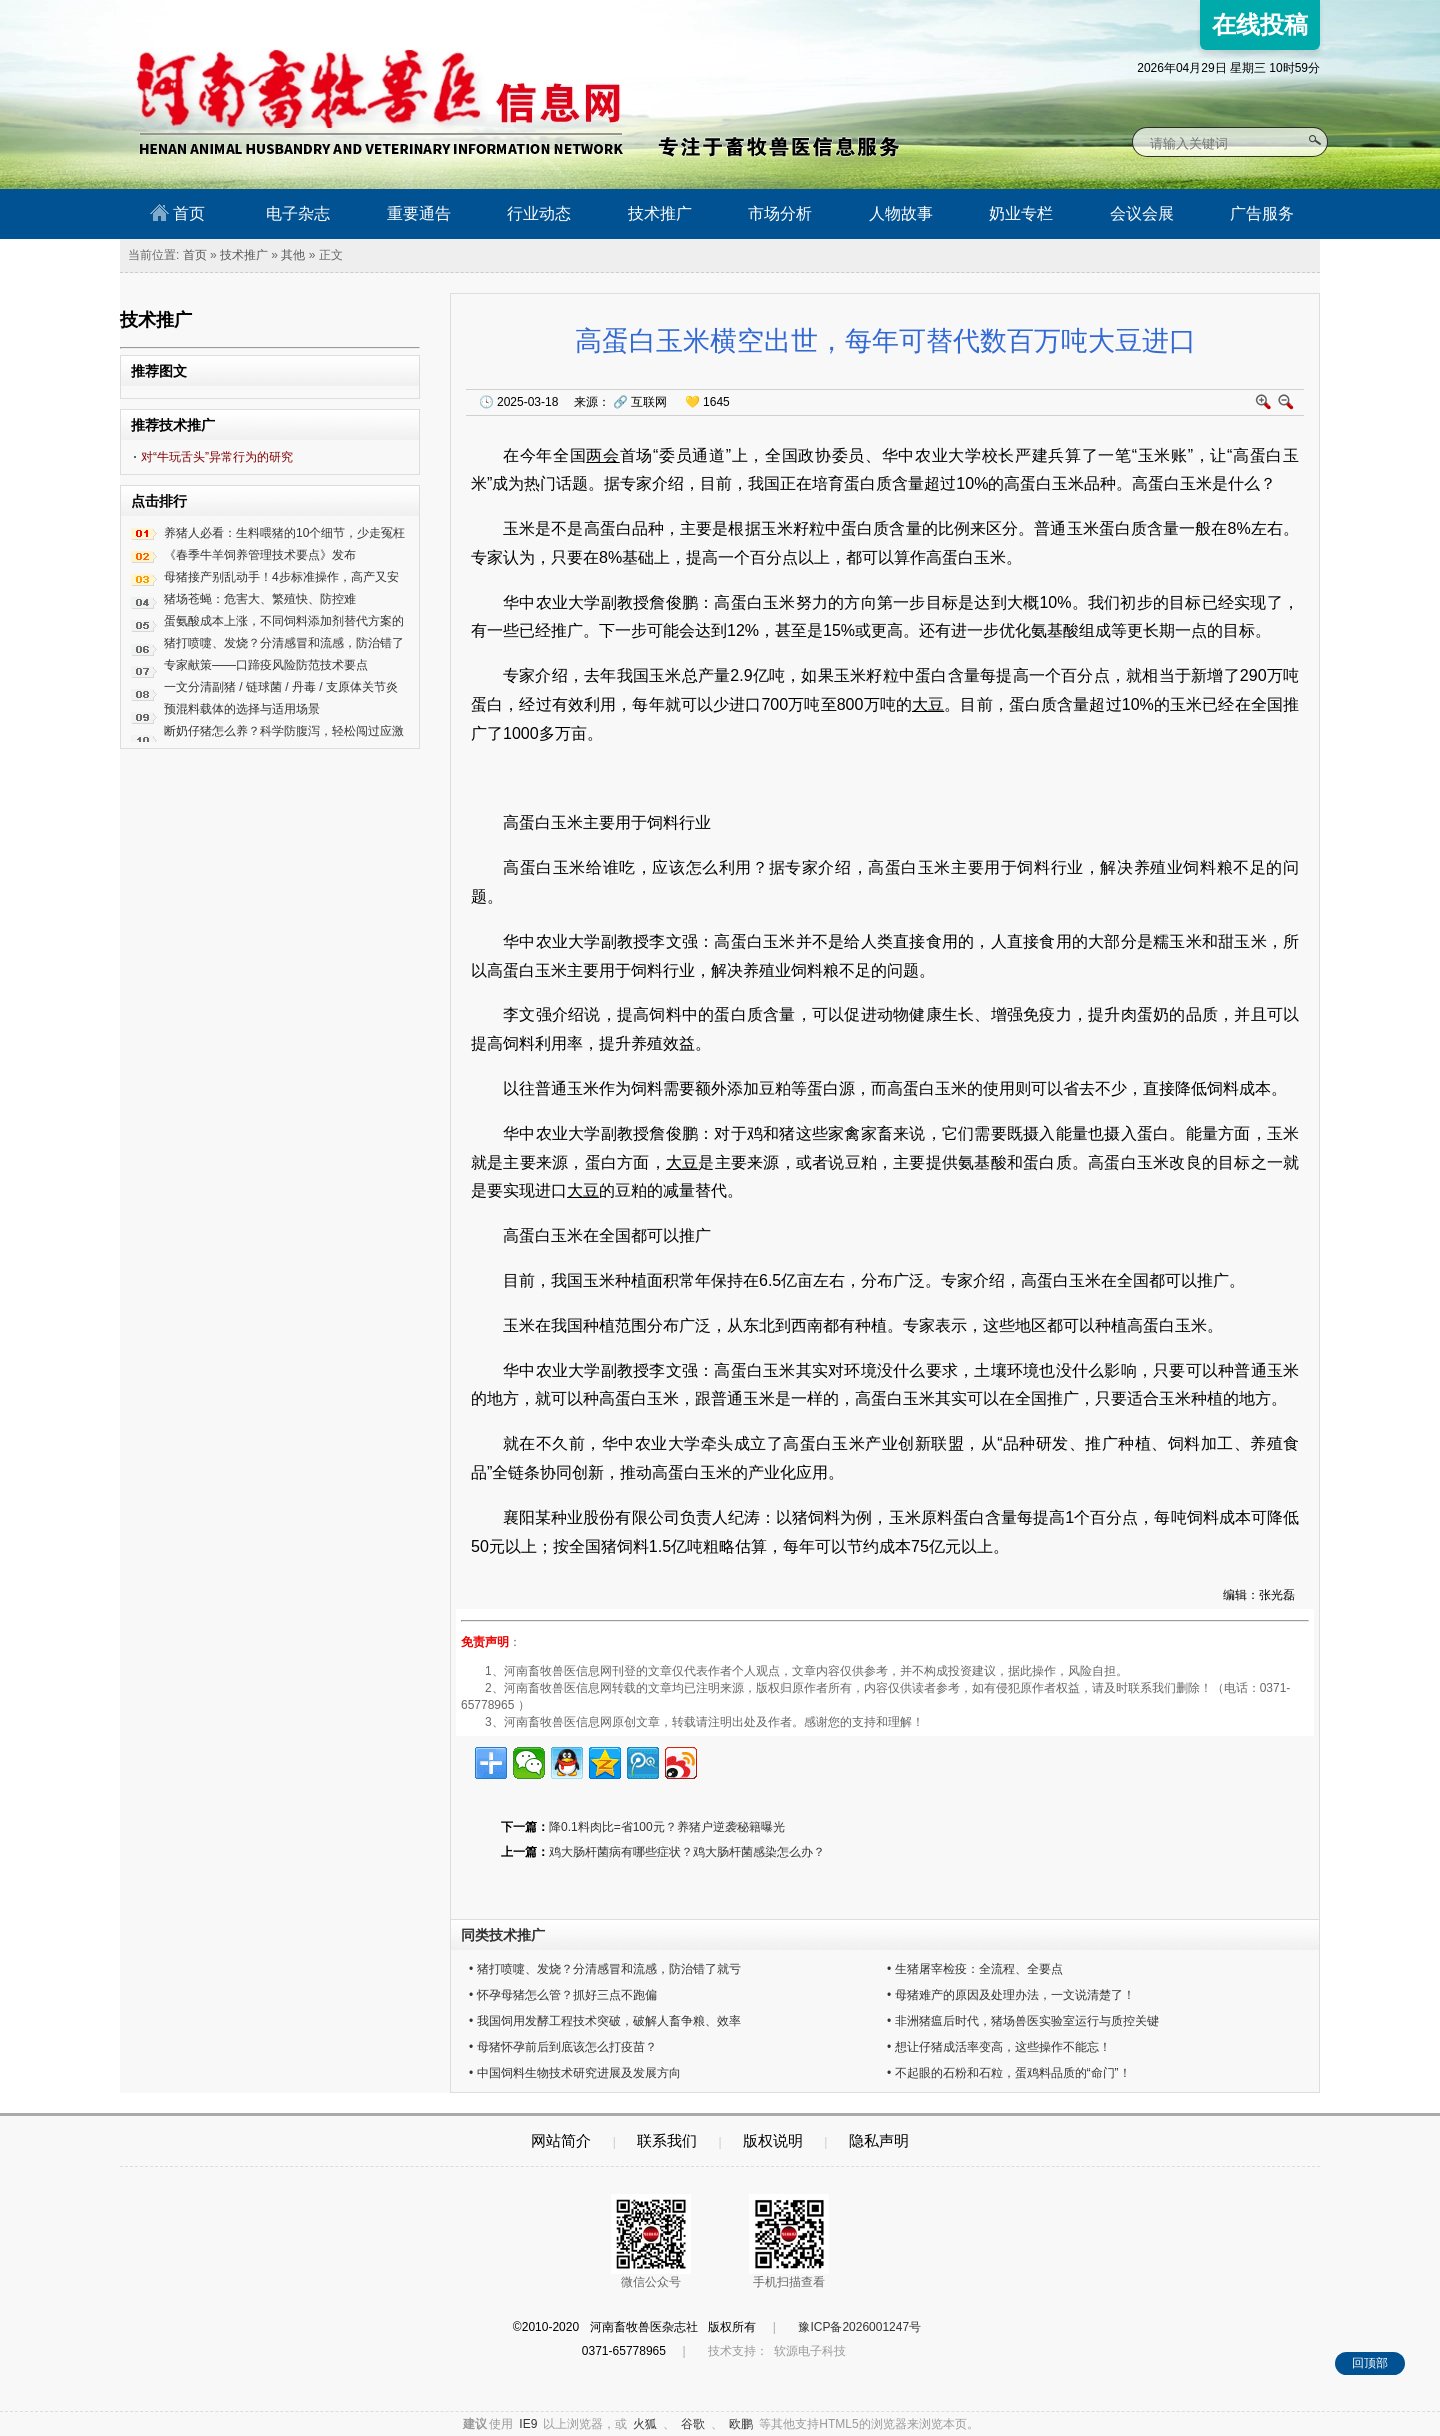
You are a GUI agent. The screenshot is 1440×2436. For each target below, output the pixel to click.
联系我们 (667, 2140)
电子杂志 (298, 213)
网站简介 (561, 2140)
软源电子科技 (810, 2351)
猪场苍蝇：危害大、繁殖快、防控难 (260, 599)
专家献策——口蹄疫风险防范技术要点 (266, 665)
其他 (293, 255)
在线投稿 (1260, 24)
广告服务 (1262, 213)
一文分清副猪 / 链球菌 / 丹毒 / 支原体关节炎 (281, 687)
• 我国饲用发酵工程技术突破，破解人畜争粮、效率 (605, 2021)
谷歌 (693, 2424)
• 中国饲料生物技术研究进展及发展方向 (575, 2073)
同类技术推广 (503, 1935)
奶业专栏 (1021, 213)
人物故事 (901, 213)
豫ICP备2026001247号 (859, 2327)
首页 (177, 213)
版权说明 (773, 2140)
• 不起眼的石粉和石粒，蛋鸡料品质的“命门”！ (1009, 2073)
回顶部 (1370, 2363)
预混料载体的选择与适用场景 (242, 709)
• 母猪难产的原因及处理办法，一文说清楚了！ (1011, 1995)
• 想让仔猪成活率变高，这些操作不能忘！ (999, 2047)
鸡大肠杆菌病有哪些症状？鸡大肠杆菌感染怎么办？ (687, 1852)
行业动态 (539, 213)
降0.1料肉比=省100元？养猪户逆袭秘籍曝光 (667, 1827)
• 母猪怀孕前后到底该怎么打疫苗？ (563, 2047)
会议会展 (1142, 213)
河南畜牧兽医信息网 (357, 16)
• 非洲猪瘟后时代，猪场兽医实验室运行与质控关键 (1023, 2021)
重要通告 (419, 213)
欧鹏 (741, 2424)
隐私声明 (879, 2140)
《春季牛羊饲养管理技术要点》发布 (260, 555)
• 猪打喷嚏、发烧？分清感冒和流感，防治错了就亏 (605, 1969)
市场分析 (780, 213)
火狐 (645, 2424)
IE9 (528, 2424)
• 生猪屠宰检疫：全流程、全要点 (975, 1969)
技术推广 (660, 213)
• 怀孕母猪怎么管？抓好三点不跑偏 (563, 1995)
